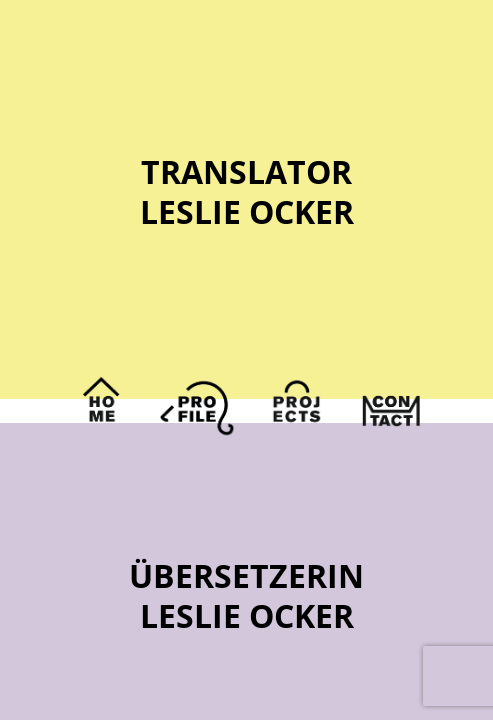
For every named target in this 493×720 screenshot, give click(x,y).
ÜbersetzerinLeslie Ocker (246, 595)
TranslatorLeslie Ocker (247, 191)
